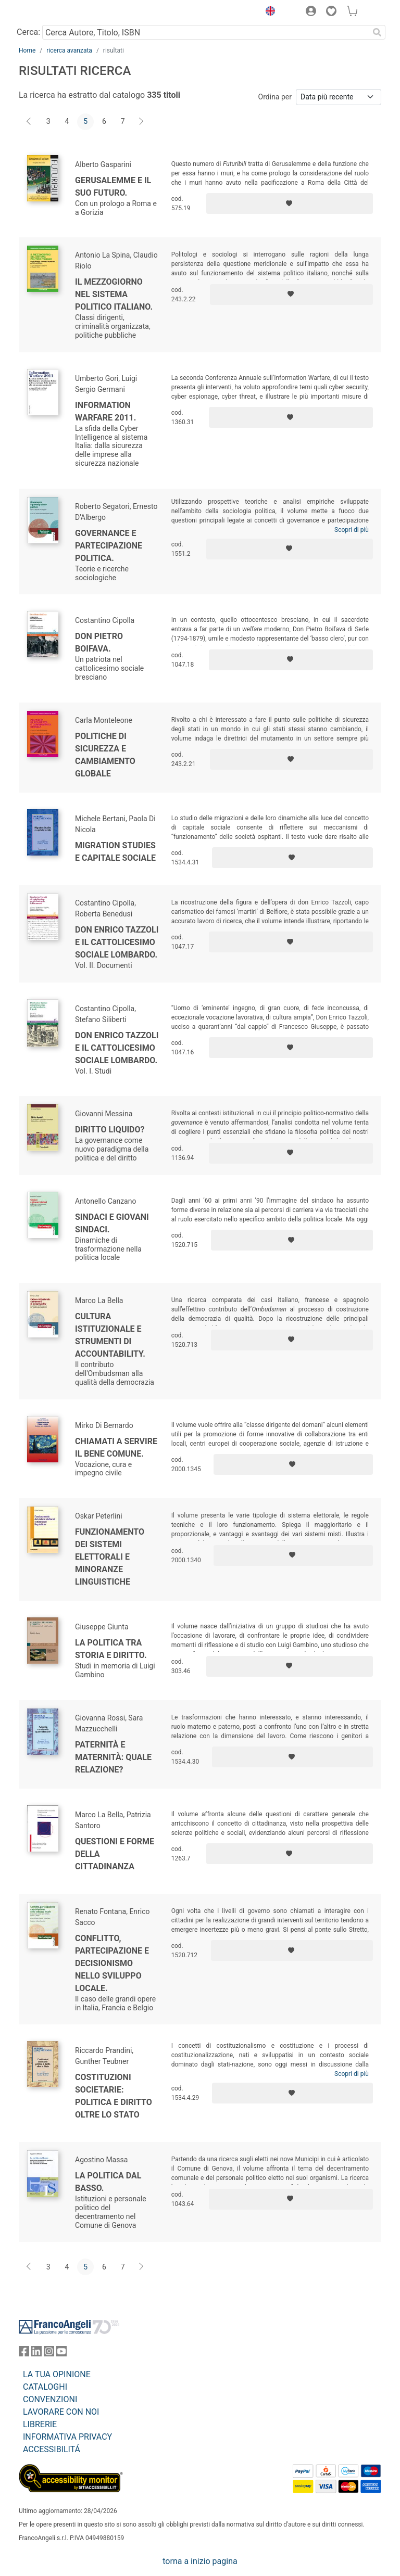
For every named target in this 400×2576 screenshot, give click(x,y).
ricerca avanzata (69, 50)
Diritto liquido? (110, 1129)
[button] (267, 12)
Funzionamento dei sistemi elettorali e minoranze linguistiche (109, 1557)
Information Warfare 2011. (105, 411)
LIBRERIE (40, 2424)
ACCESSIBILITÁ (51, 2449)
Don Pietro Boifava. (99, 642)
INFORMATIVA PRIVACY (67, 2437)
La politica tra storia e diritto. (111, 1649)
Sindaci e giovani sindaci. (112, 1223)
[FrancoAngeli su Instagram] (49, 2353)
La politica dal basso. (108, 2182)
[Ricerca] (377, 32)
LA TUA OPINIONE (57, 2374)
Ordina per (275, 97)
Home (27, 50)
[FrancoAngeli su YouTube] (61, 2353)
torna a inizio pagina (199, 2561)
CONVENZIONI (50, 2399)
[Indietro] (29, 121)
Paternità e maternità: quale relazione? (113, 1757)
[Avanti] (141, 121)
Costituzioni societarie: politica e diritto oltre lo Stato (113, 2096)
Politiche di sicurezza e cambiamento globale (105, 755)
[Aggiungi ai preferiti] (289, 203)
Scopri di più (351, 529)
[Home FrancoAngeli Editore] (54, 12)
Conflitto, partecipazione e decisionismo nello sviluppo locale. (112, 1963)
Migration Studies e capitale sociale (115, 851)
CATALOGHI (45, 2387)
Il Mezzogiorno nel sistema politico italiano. (114, 294)
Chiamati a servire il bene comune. (116, 1447)
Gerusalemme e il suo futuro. (113, 186)
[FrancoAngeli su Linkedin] (36, 2353)
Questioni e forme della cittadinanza (114, 1854)
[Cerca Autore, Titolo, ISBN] (205, 32)
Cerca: (28, 32)
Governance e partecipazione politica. (108, 545)
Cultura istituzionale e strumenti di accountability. (110, 1335)
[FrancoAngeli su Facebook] (24, 2353)
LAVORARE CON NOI (61, 2412)
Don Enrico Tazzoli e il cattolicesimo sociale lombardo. (116, 942)
